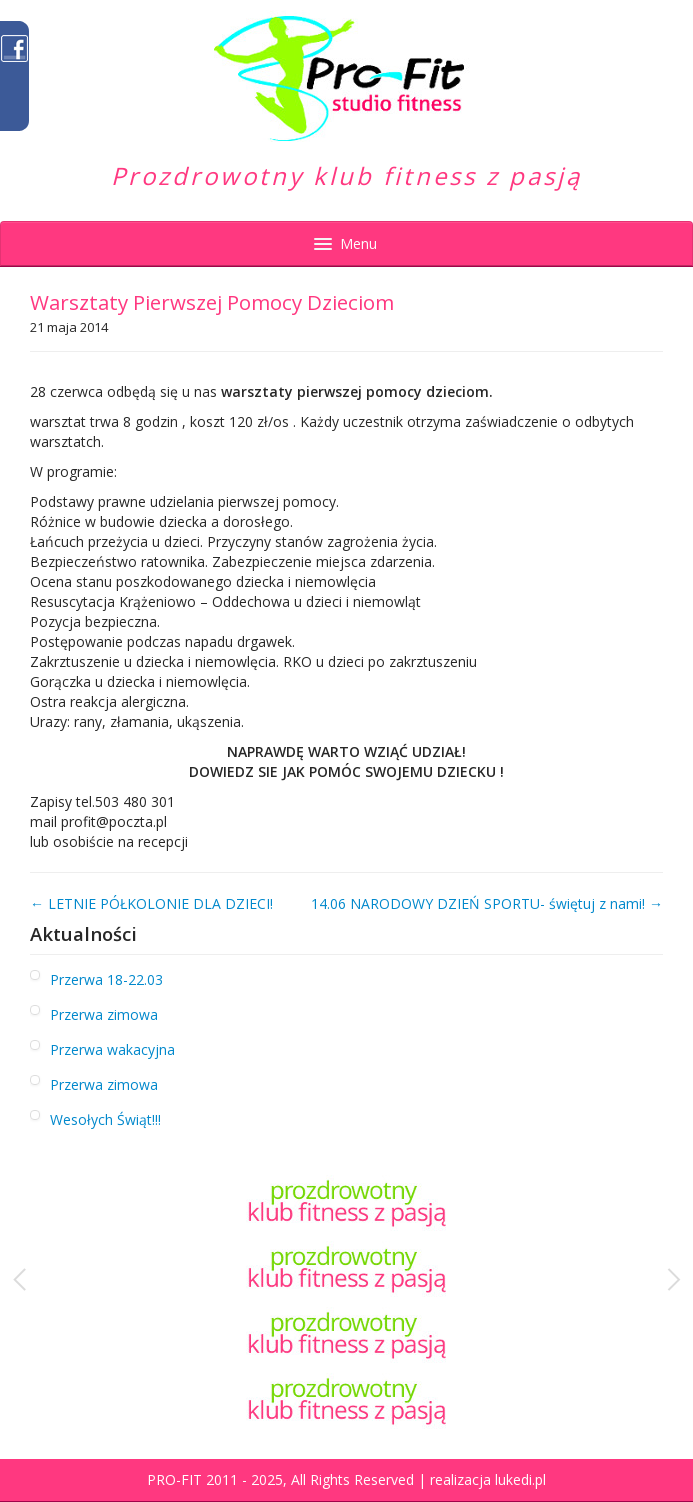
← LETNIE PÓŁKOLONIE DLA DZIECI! (151, 903)
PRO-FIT (174, 1479)
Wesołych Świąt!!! (105, 1119)
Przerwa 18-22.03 (106, 979)
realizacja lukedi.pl (488, 1479)
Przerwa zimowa (104, 1014)
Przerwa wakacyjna (112, 1049)
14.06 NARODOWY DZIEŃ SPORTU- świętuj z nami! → (487, 903)
